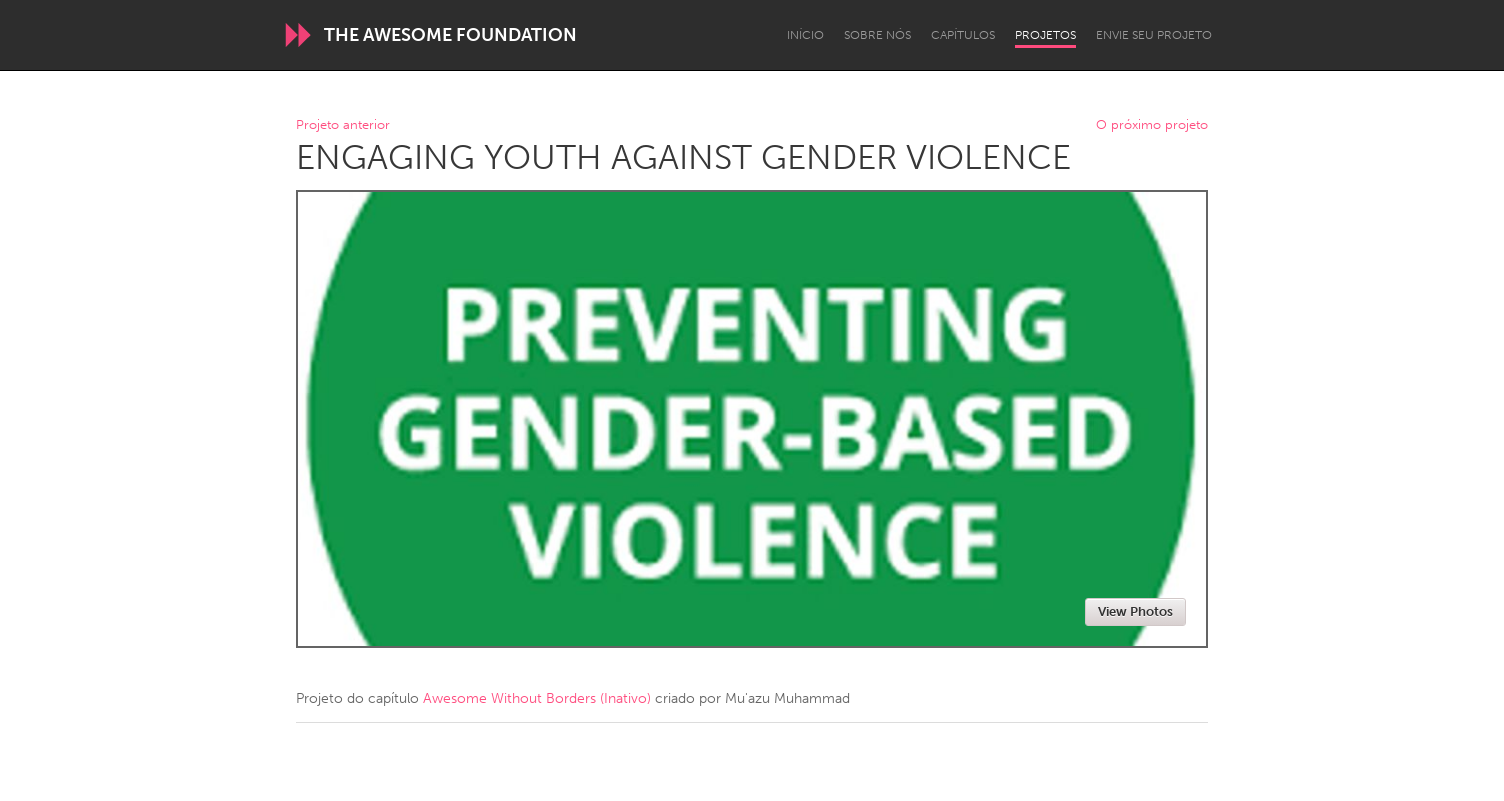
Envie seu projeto (1154, 35)
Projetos (1045, 35)
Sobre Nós (877, 35)
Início (805, 35)
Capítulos (963, 35)
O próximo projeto (1152, 125)
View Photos (1135, 611)
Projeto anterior (343, 125)
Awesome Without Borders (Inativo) (537, 698)
